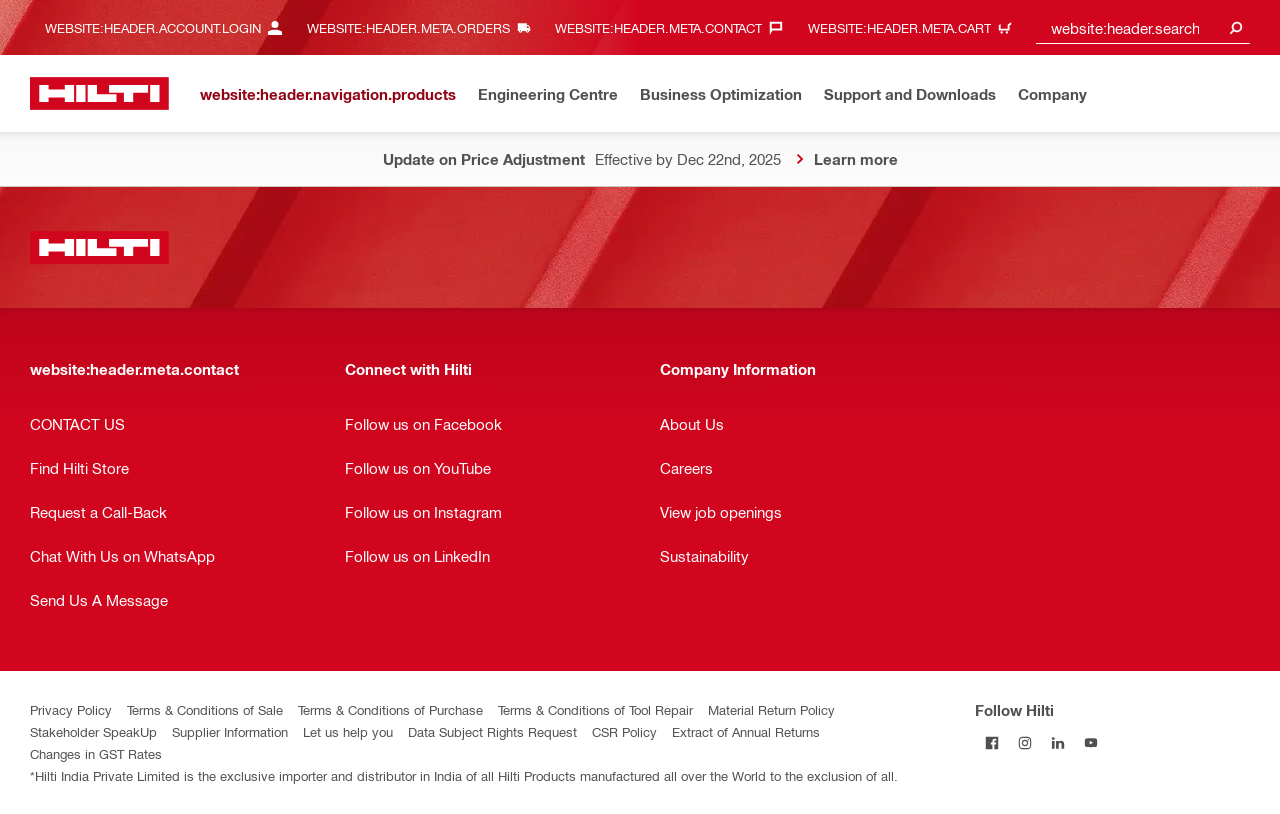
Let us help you (348, 731)
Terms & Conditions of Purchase (390, 709)
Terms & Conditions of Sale (205, 709)
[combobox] (1143, 27)
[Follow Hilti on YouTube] (1090, 742)
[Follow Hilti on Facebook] (991, 742)
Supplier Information (230, 731)
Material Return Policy (771, 709)
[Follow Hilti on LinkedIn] (1057, 742)
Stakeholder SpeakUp (93, 731)
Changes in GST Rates (96, 753)
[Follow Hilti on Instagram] (1024, 742)
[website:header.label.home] (99, 93)
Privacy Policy (71, 709)
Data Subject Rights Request (492, 731)
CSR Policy (624, 731)
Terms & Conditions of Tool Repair (595, 709)
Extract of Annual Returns (746, 731)
